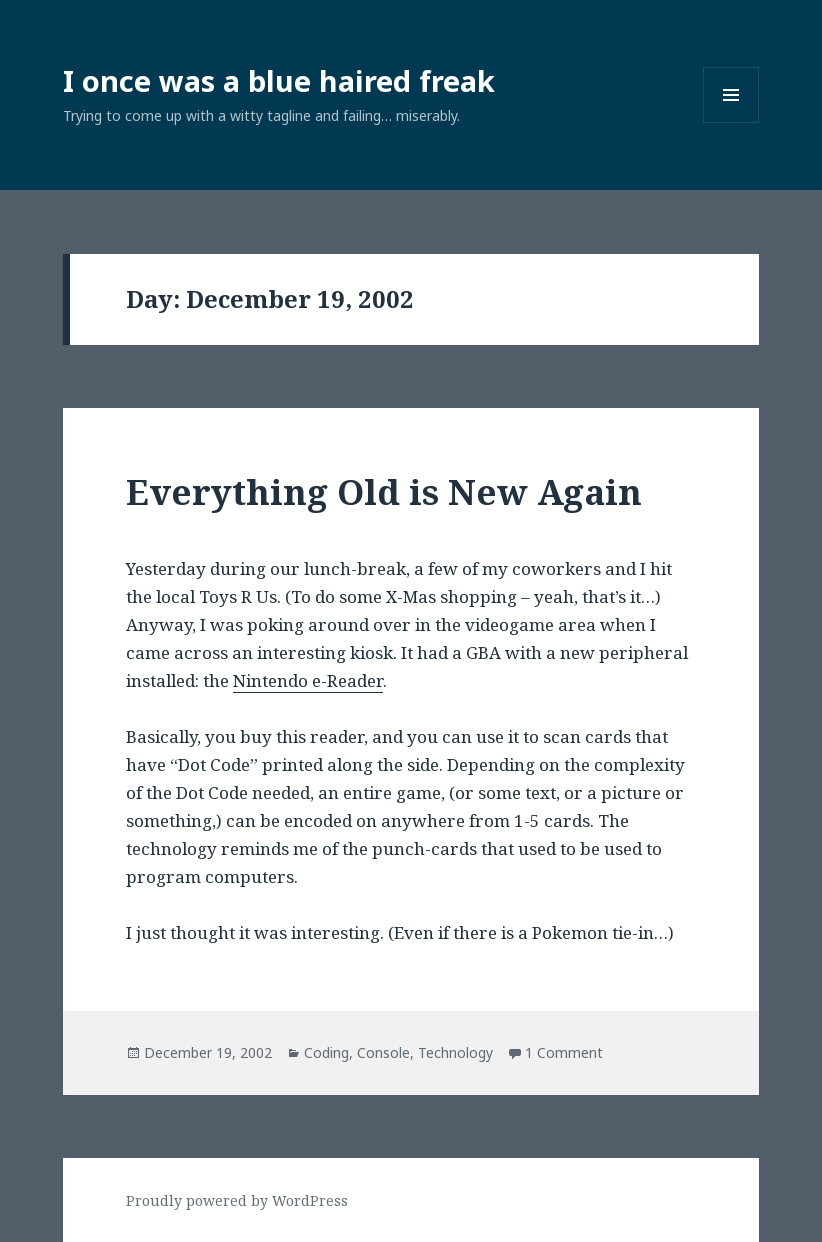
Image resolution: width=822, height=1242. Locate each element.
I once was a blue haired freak (279, 80)
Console (383, 1052)
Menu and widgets (731, 122)
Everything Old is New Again (384, 491)
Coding (326, 1052)
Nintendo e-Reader (308, 680)
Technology (455, 1052)
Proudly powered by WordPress (237, 1200)
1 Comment (564, 1052)
